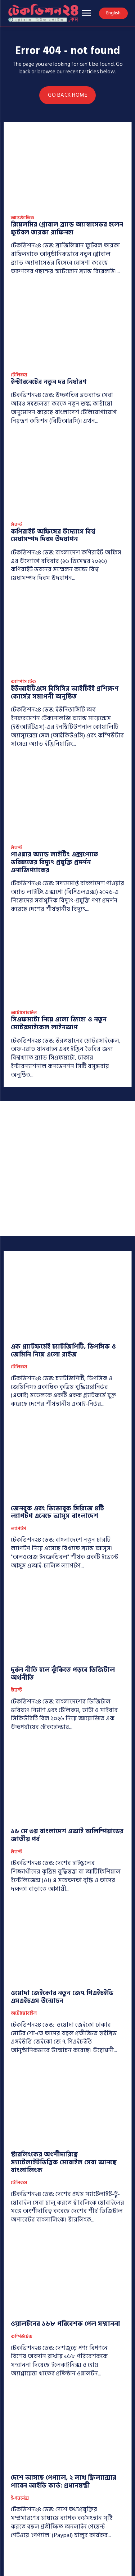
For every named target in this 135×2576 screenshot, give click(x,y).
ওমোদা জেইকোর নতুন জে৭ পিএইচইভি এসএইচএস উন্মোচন (62, 1997)
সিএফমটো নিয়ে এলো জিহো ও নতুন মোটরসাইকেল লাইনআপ (59, 1023)
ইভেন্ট (16, 525)
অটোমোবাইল (24, 1013)
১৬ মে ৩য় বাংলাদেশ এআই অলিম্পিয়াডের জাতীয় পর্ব (67, 1835)
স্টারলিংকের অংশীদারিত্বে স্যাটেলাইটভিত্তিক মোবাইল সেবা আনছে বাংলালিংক (64, 2162)
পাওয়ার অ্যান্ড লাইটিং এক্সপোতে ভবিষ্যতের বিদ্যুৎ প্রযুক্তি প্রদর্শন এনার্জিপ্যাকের (54, 862)
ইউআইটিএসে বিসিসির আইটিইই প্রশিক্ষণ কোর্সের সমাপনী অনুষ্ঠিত (64, 692)
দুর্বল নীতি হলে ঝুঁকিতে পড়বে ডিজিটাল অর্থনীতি (63, 1674)
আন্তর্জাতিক (22, 218)
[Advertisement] (67, 1168)
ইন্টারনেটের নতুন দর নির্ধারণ (48, 382)
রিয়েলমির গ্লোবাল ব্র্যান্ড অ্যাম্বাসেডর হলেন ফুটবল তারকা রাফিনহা (67, 228)
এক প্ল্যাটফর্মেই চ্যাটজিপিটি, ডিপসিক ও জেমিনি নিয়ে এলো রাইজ (63, 1350)
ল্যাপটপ (18, 1529)
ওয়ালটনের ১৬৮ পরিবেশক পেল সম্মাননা (65, 2324)
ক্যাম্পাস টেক (23, 682)
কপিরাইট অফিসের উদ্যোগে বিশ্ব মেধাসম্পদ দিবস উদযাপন (53, 535)
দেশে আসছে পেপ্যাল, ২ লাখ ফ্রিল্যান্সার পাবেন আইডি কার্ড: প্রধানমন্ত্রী (63, 2481)
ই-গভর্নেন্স (20, 2499)
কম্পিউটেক (21, 2337)
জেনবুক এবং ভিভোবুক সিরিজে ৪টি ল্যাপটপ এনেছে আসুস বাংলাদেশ (57, 1512)
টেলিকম (19, 375)
